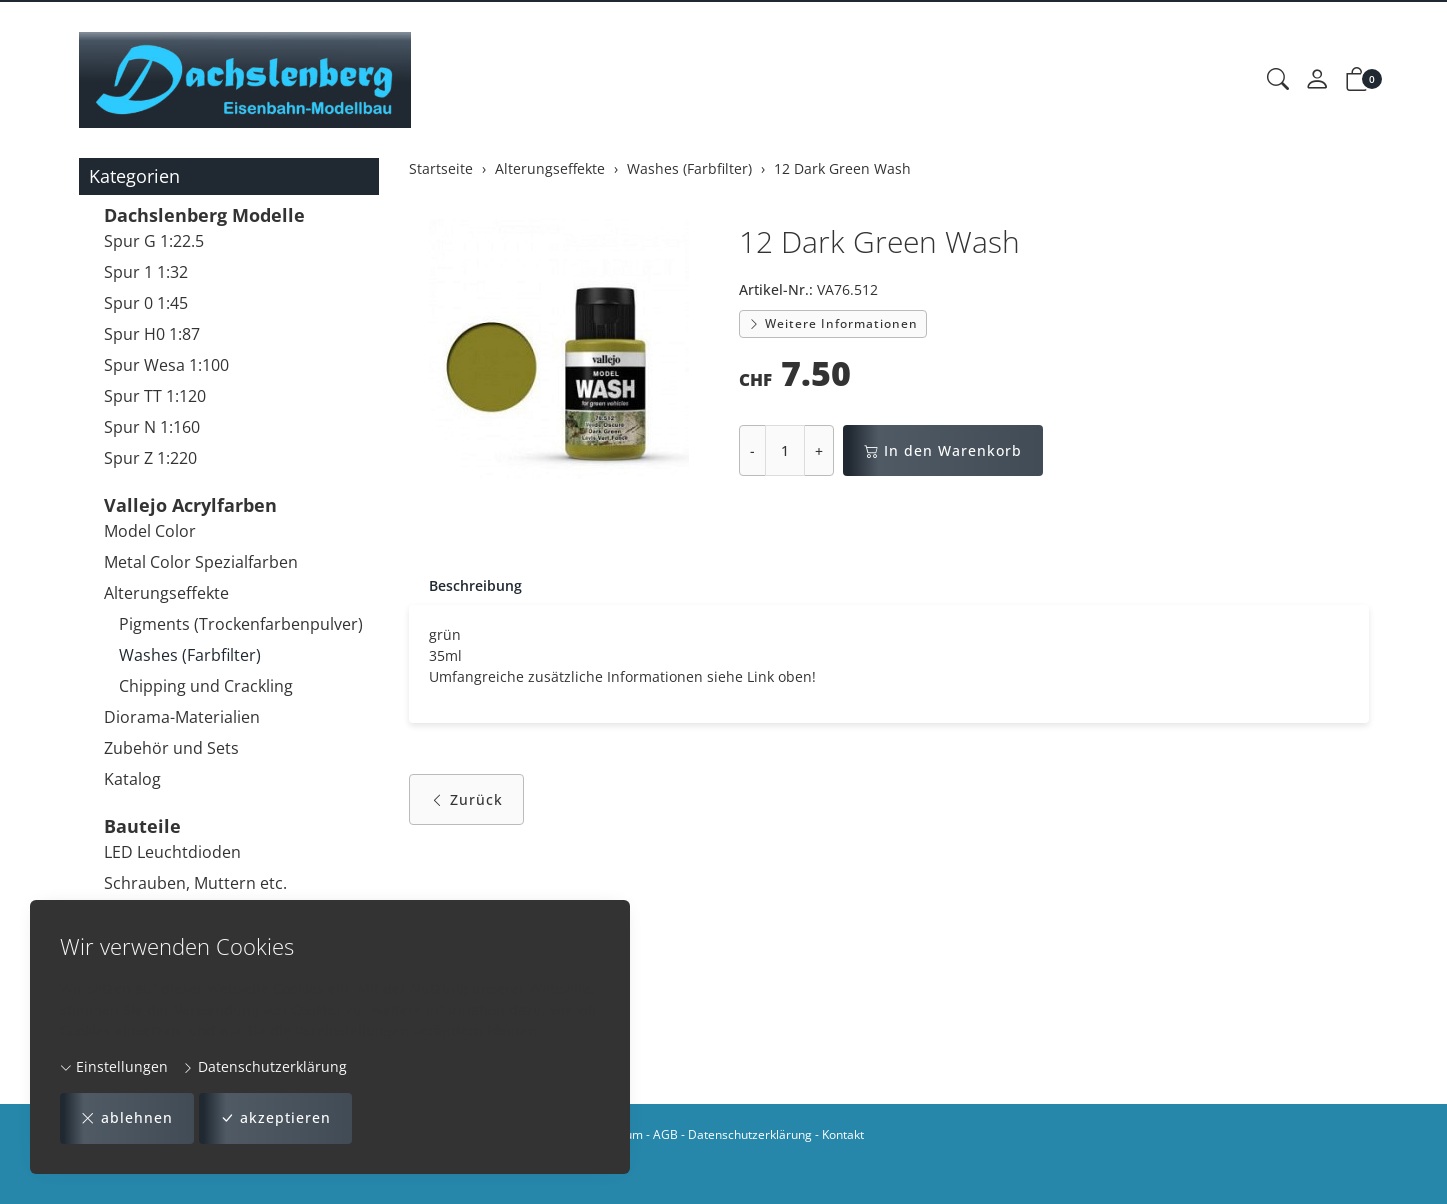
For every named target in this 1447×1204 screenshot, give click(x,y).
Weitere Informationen (833, 323)
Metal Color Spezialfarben (201, 562)
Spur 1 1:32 (146, 272)
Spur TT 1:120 (155, 396)
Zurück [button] (466, 799)
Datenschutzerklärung (264, 1066)
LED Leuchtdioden (172, 852)
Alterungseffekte (166, 593)
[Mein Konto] (1317, 80)
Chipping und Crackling (206, 686)
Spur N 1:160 (152, 427)
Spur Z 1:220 (150, 458)
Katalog (132, 779)
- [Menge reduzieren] (752, 450)
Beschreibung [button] (475, 585)
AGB (665, 1134)
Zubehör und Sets (171, 748)
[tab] (465, 586)
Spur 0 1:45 (146, 303)
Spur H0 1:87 (152, 334)
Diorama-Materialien (182, 717)
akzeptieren (275, 1118)
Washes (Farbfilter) (190, 655)
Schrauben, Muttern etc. (195, 883)
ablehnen (127, 1118)
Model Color (150, 531)
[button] (1278, 80)
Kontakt (843, 1134)
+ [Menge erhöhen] (819, 450)
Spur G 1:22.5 (154, 241)
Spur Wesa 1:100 (166, 365)
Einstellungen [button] (114, 1066)
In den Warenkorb (943, 450)
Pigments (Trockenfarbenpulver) (241, 624)
